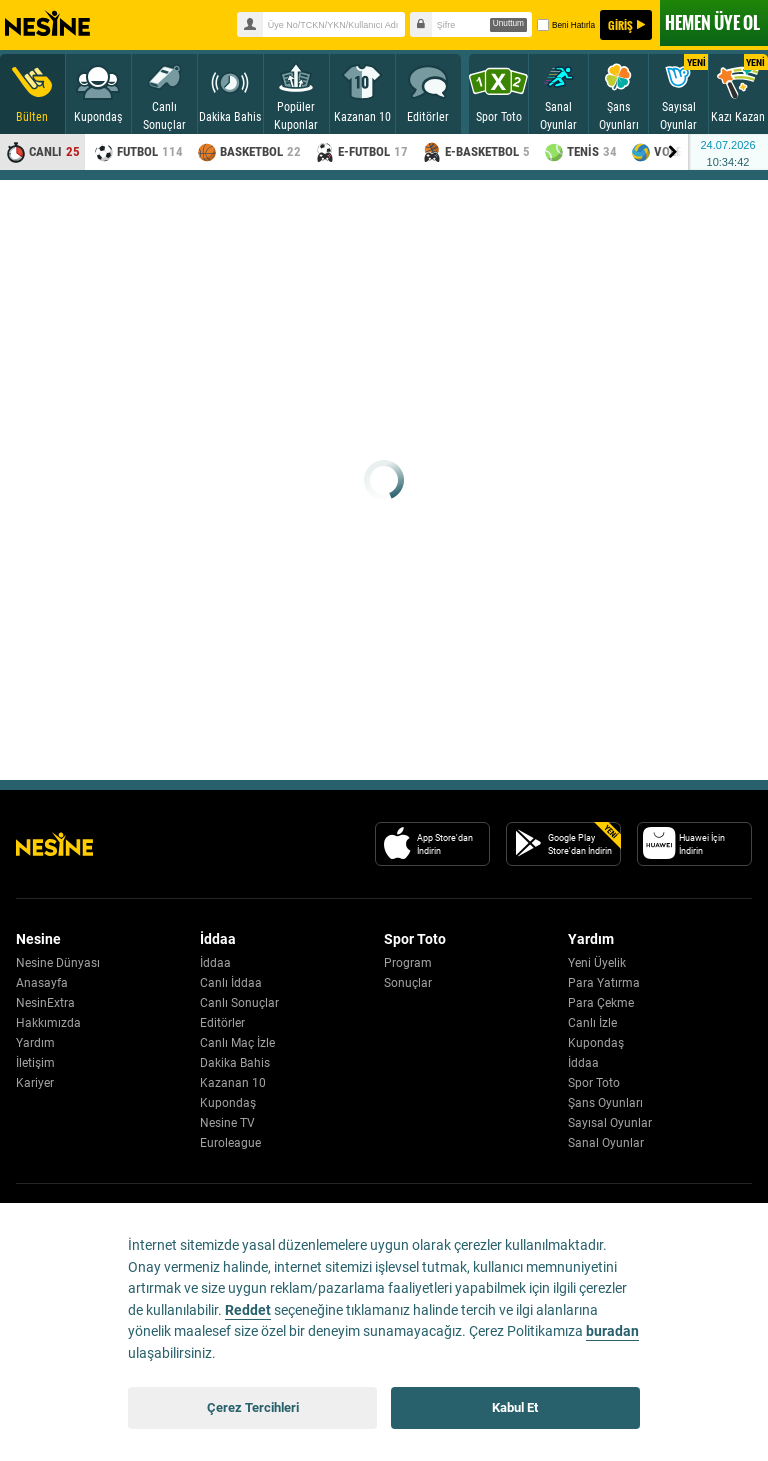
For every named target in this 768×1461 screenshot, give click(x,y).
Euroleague (230, 1143)
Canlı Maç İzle (237, 1043)
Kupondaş (228, 1103)
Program (408, 963)
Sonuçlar (408, 983)
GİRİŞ (620, 25)
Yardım (35, 1043)
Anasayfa (42, 983)
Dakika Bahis (235, 1063)
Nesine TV (227, 1123)
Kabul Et (515, 1407)
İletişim (35, 1063)
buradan (612, 1331)
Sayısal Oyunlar (610, 1123)
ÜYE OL (712, 22)
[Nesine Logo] (54, 844)
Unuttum (508, 23)
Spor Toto (594, 1083)
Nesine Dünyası (58, 963)
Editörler (222, 1023)
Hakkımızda (48, 1023)
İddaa (215, 963)
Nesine (47, 24)
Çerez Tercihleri (253, 1407)
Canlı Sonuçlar (239, 1003)
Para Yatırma (604, 983)
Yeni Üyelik (597, 963)
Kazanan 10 (233, 1083)
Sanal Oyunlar (606, 1143)
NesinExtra (45, 1003)
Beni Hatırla (565, 25)
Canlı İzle (592, 1023)
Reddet (248, 1310)
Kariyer (35, 1083)
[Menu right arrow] (673, 152)
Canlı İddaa (231, 983)
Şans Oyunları (605, 1103)
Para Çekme (601, 1003)
